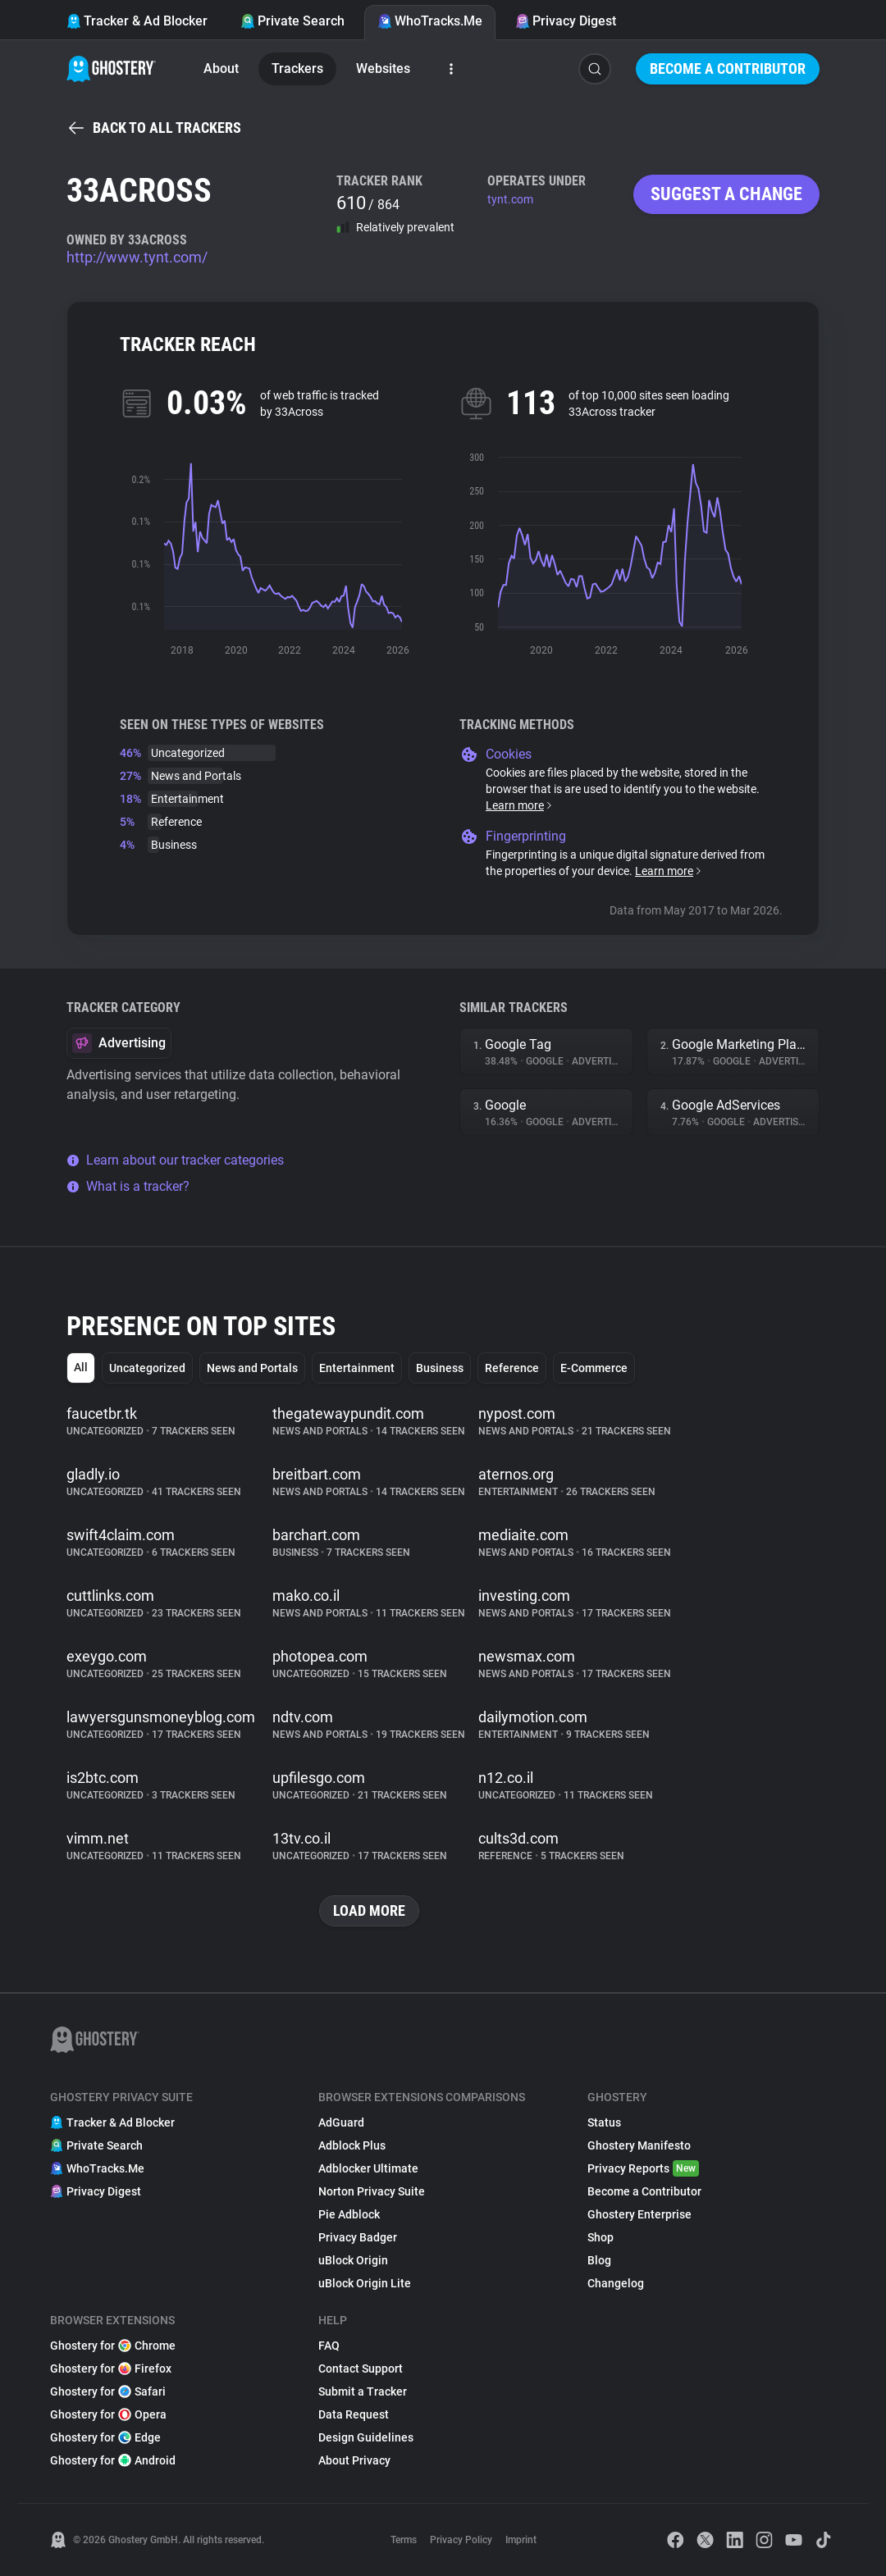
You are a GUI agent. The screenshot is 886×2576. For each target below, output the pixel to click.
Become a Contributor (728, 68)
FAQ (329, 2345)
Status (604, 2122)
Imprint (521, 2540)
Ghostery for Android (113, 2460)
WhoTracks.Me (429, 21)
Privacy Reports (643, 2168)
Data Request (353, 2414)
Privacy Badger (357, 2237)
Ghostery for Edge (105, 2437)
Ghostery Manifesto (639, 2145)
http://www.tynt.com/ (137, 257)
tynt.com (510, 199)
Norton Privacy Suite (371, 2191)
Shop (600, 2237)
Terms (403, 2540)
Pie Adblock (349, 2214)
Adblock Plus (352, 2145)
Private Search (292, 21)
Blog (599, 2260)
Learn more (520, 805)
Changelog (615, 2283)
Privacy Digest (565, 21)
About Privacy (354, 2460)
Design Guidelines (365, 2437)
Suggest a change (726, 194)
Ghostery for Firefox (110, 2368)
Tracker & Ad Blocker (137, 21)
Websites (383, 68)
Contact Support (360, 2368)
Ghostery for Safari (108, 2391)
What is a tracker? (128, 1186)
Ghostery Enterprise (639, 2214)
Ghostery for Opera (108, 2414)
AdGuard (341, 2122)
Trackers (297, 68)
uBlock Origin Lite (364, 2283)
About (221, 68)
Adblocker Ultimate (368, 2168)
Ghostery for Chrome (113, 2345)
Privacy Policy (461, 2540)
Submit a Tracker (362, 2391)
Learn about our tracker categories (175, 1160)
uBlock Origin (353, 2260)
